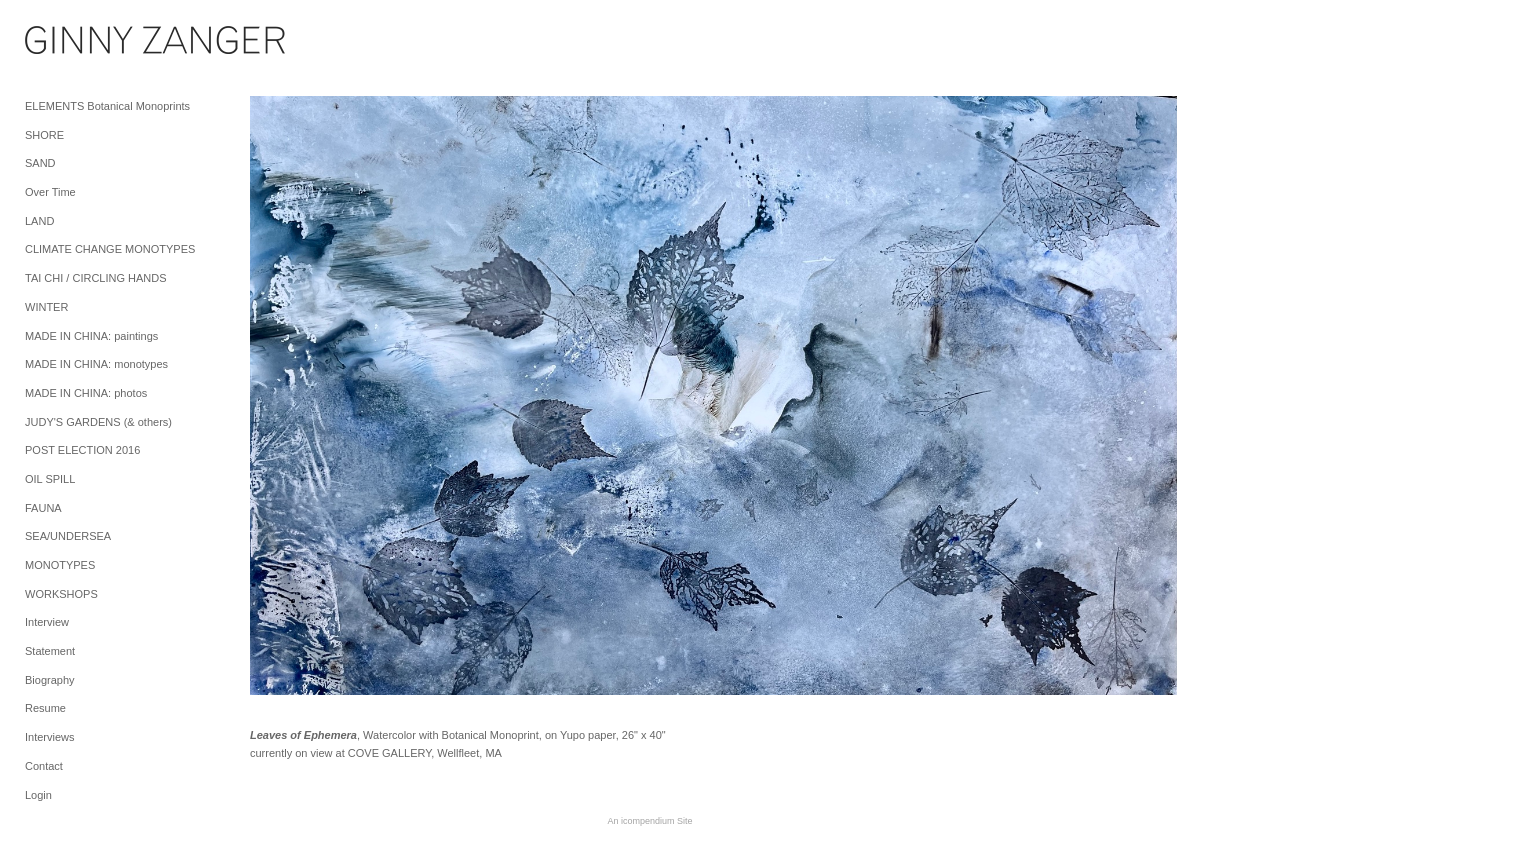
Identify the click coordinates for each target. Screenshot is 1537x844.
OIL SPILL (50, 479)
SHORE (44, 135)
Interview (47, 622)
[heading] (75, 44)
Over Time (50, 192)
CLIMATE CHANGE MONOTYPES (110, 249)
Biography (50, 680)
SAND (40, 163)
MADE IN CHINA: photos (86, 393)
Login (38, 795)
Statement (50, 651)
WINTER (46, 307)
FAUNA (43, 508)
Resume (45, 708)
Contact (44, 766)
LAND (39, 221)
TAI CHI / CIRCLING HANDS (96, 278)
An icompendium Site (649, 821)
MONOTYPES (60, 565)
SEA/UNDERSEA (68, 536)
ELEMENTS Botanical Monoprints (107, 106)
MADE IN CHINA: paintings (91, 336)
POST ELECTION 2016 (82, 450)
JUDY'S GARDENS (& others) (98, 422)
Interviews (50, 737)
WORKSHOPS (61, 594)
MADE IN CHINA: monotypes (96, 364)
